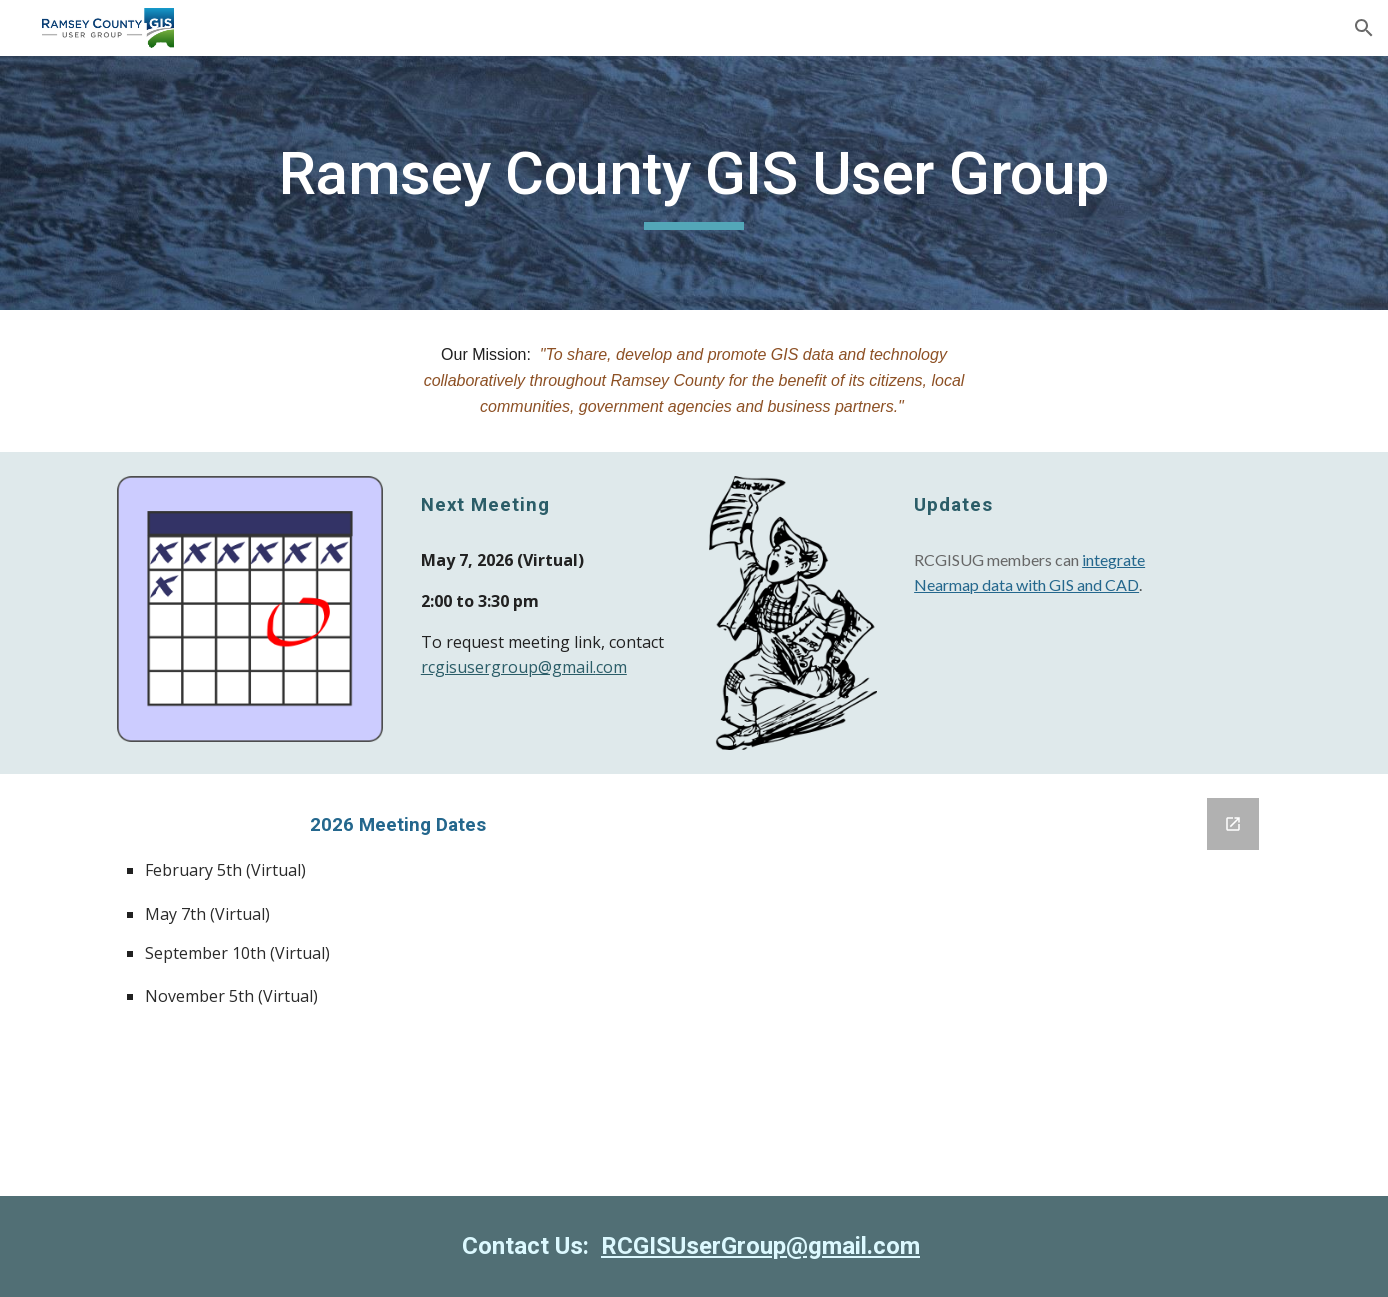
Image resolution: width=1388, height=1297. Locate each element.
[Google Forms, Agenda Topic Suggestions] (990, 985)
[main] (693, 183)
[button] (1364, 28)
